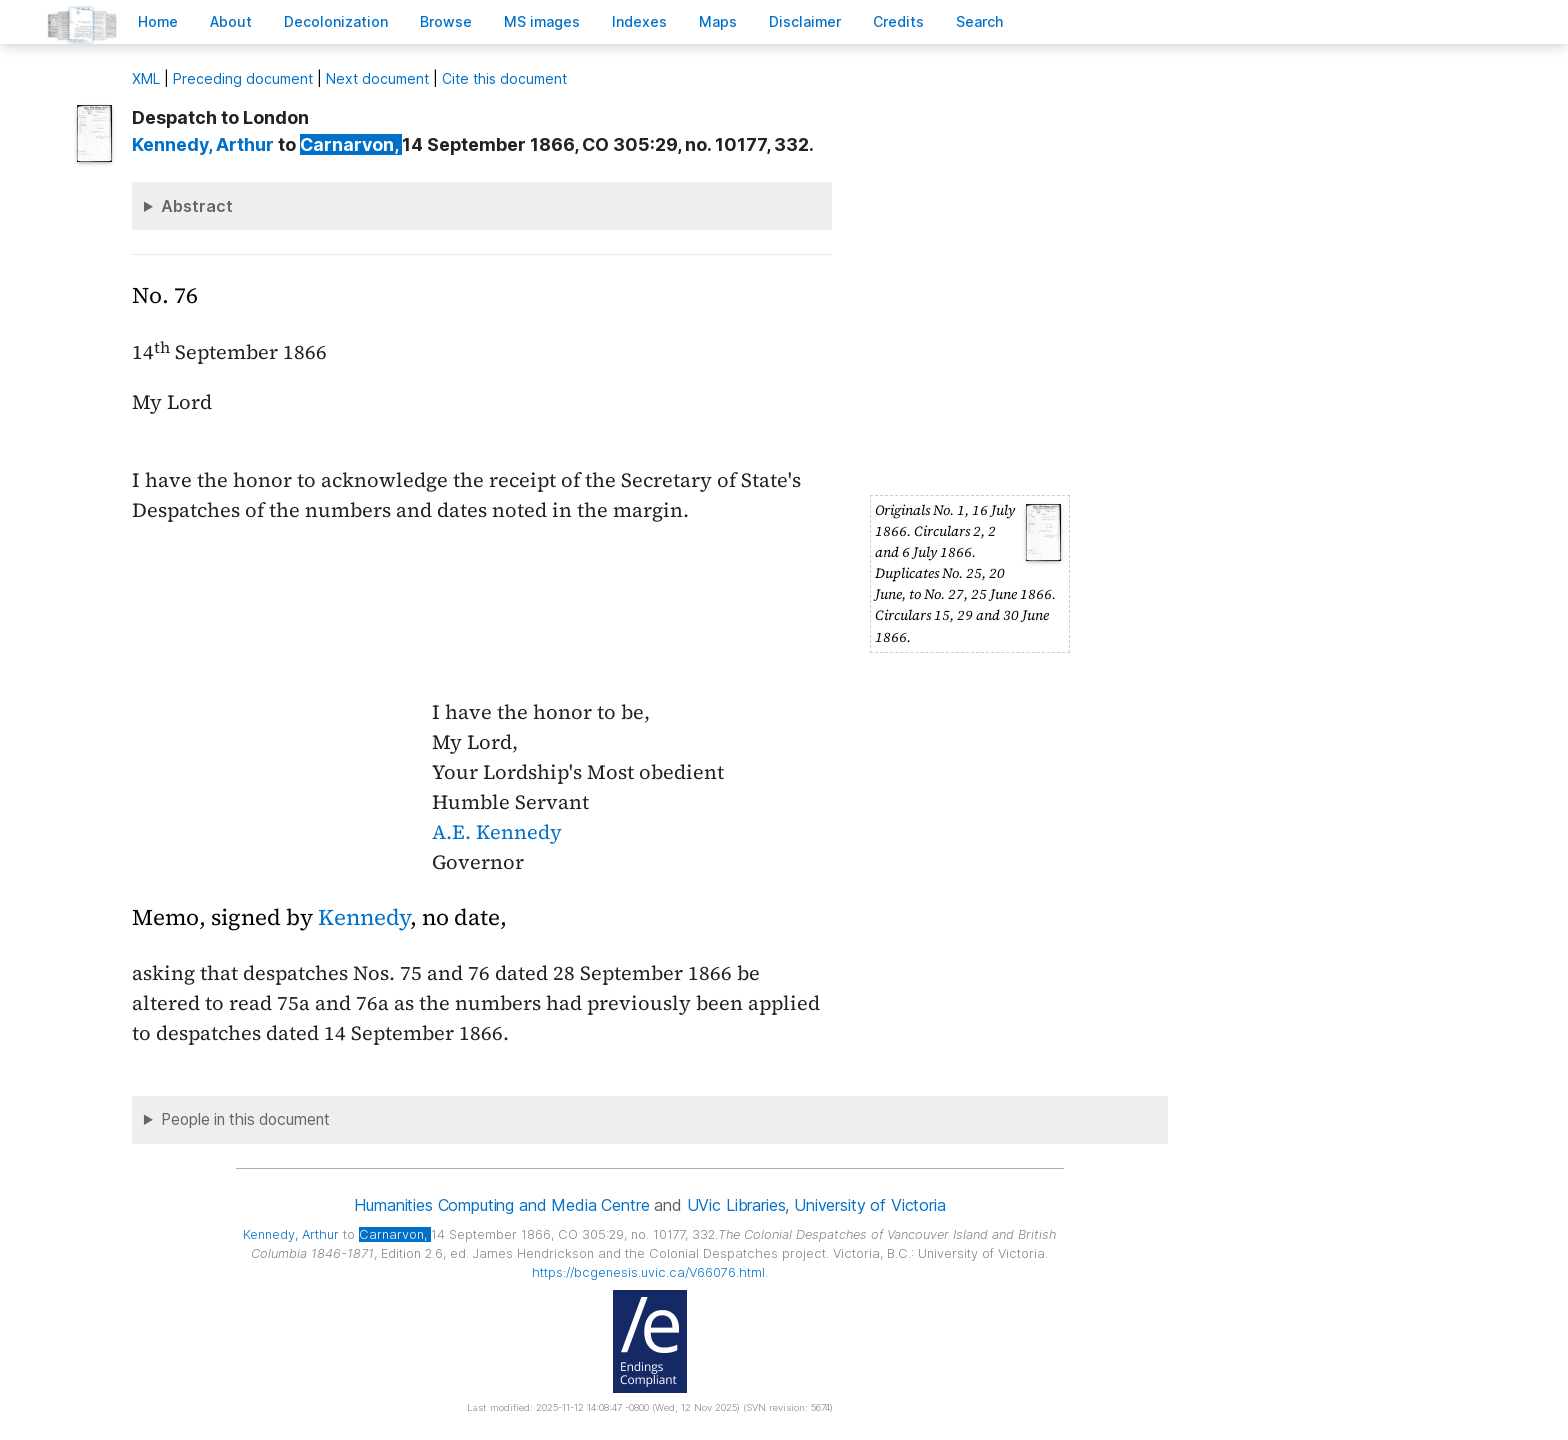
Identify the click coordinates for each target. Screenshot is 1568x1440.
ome (158, 21)
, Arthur (203, 144)
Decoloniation (336, 21)
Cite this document (504, 78)
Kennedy (364, 917)
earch (980, 21)
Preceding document (243, 78)
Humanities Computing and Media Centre (501, 1205)
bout (231, 21)
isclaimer (805, 21)
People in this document (245, 1119)
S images (542, 21)
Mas (718, 21)
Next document (377, 78)
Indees (639, 21)
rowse (446, 21)
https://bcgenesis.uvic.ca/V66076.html (648, 1272)
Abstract (197, 206)
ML (146, 78)
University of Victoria (869, 1205)
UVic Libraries (736, 1205)
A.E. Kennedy (497, 832)
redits (898, 21)
